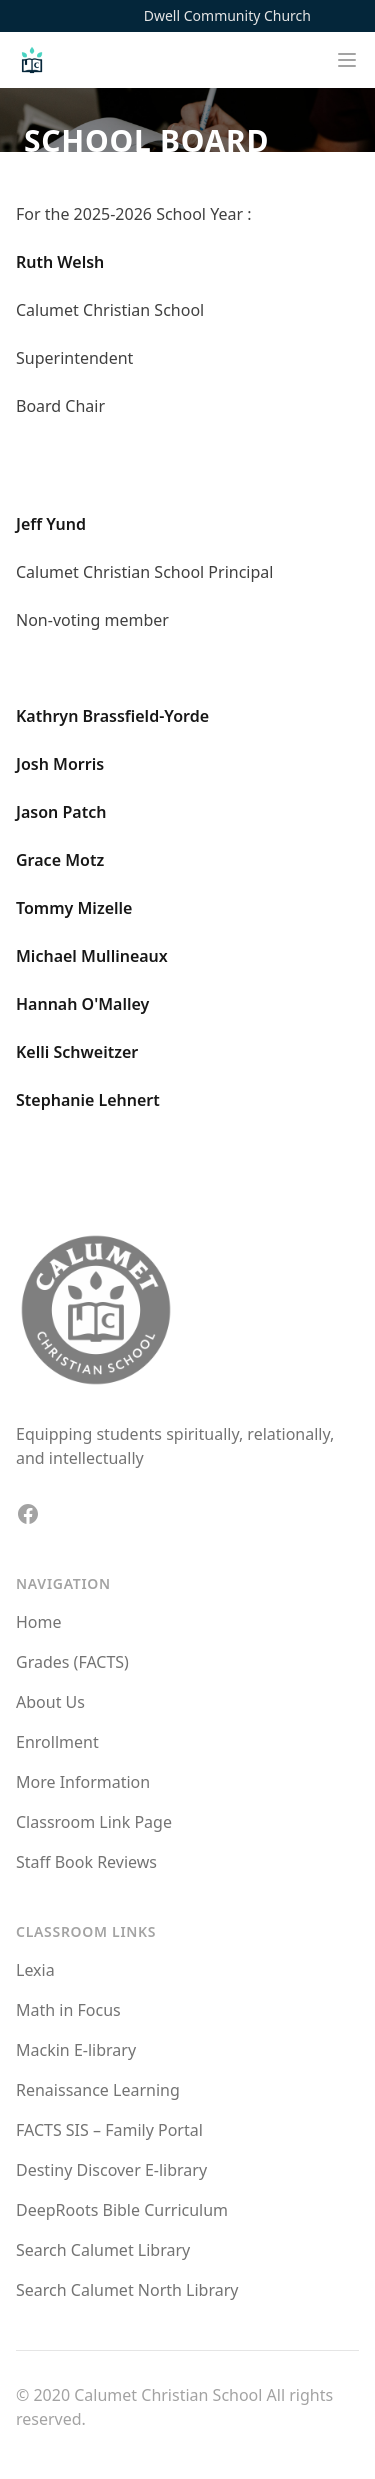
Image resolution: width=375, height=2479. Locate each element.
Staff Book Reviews (86, 1862)
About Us (50, 1702)
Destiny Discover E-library (111, 2170)
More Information (83, 1782)
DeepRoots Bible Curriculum (122, 2210)
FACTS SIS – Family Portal (109, 2130)
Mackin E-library (76, 2050)
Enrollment (57, 1742)
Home (39, 1622)
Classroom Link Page (94, 1822)
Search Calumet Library (103, 2250)
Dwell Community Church (227, 15)
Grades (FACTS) (72, 1662)
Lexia (35, 1970)
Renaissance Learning (98, 2090)
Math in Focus (68, 2010)
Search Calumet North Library (127, 2290)
